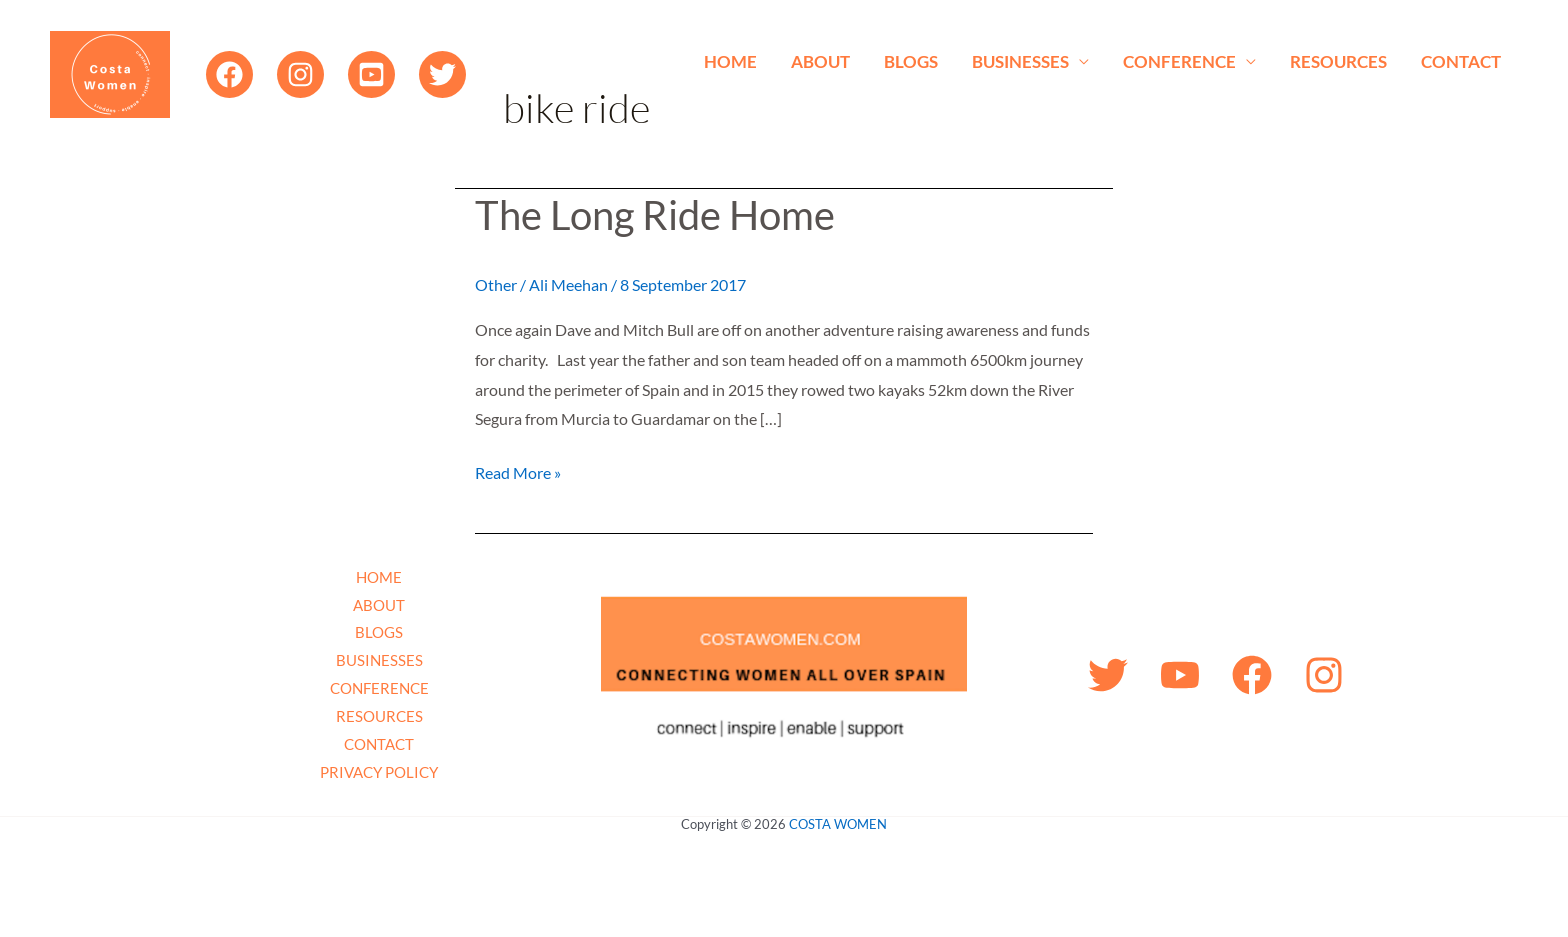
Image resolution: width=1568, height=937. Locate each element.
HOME (730, 61)
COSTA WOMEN (838, 824)
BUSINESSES (1020, 61)
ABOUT (820, 61)
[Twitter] (442, 74)
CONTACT (1461, 61)
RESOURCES (1338, 61)
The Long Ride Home (655, 215)
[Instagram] (300, 74)
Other (496, 284)
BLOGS (911, 61)
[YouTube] (371, 74)
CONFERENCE (1179, 61)
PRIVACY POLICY (379, 772)
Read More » (518, 470)
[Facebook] (229, 74)
